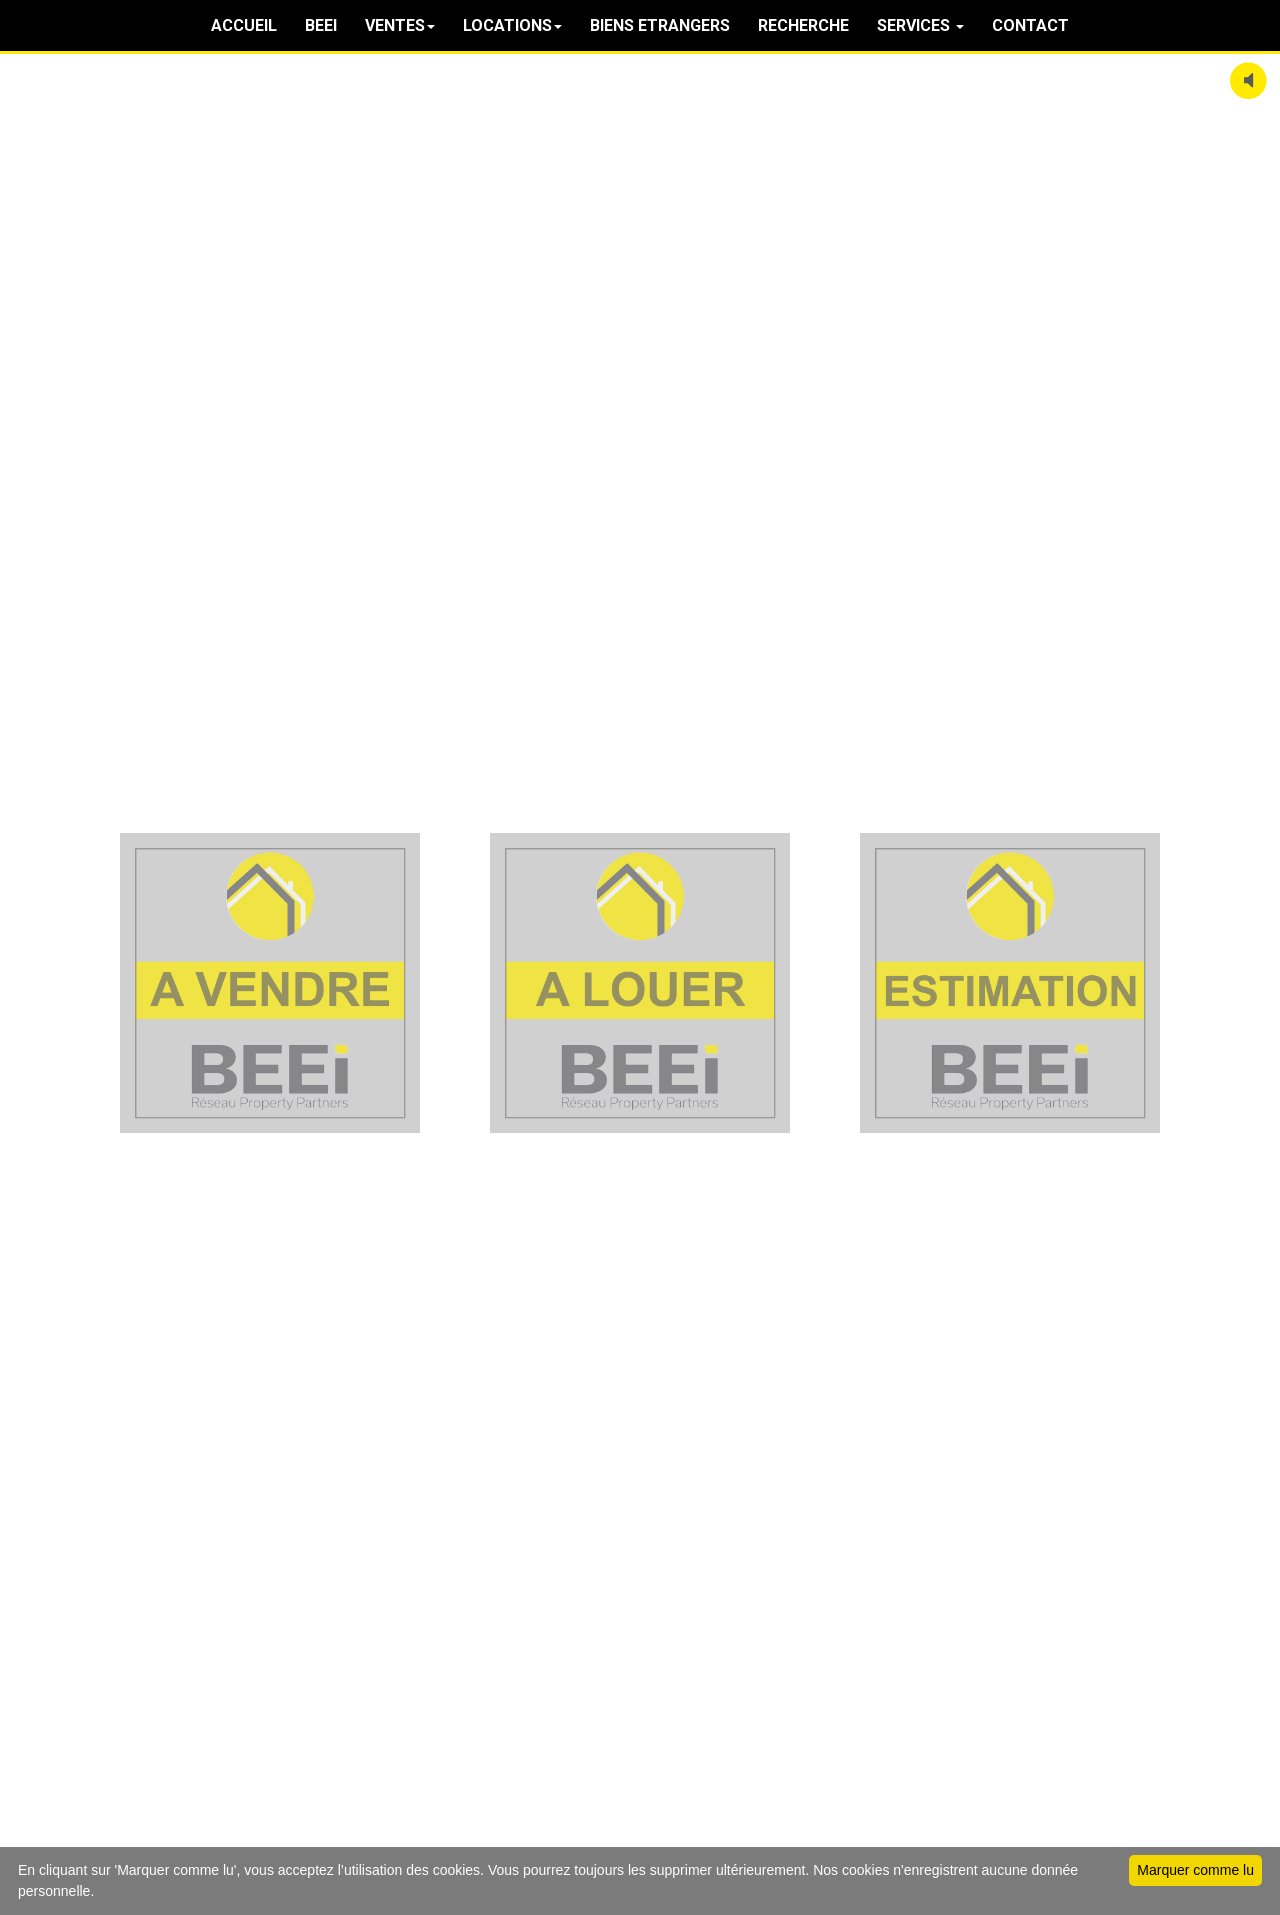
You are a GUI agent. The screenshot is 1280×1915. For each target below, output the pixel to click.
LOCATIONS (512, 25)
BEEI (321, 25)
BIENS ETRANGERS (660, 25)
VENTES (400, 25)
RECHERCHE (803, 25)
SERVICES (920, 25)
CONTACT (1030, 25)
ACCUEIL (244, 25)
